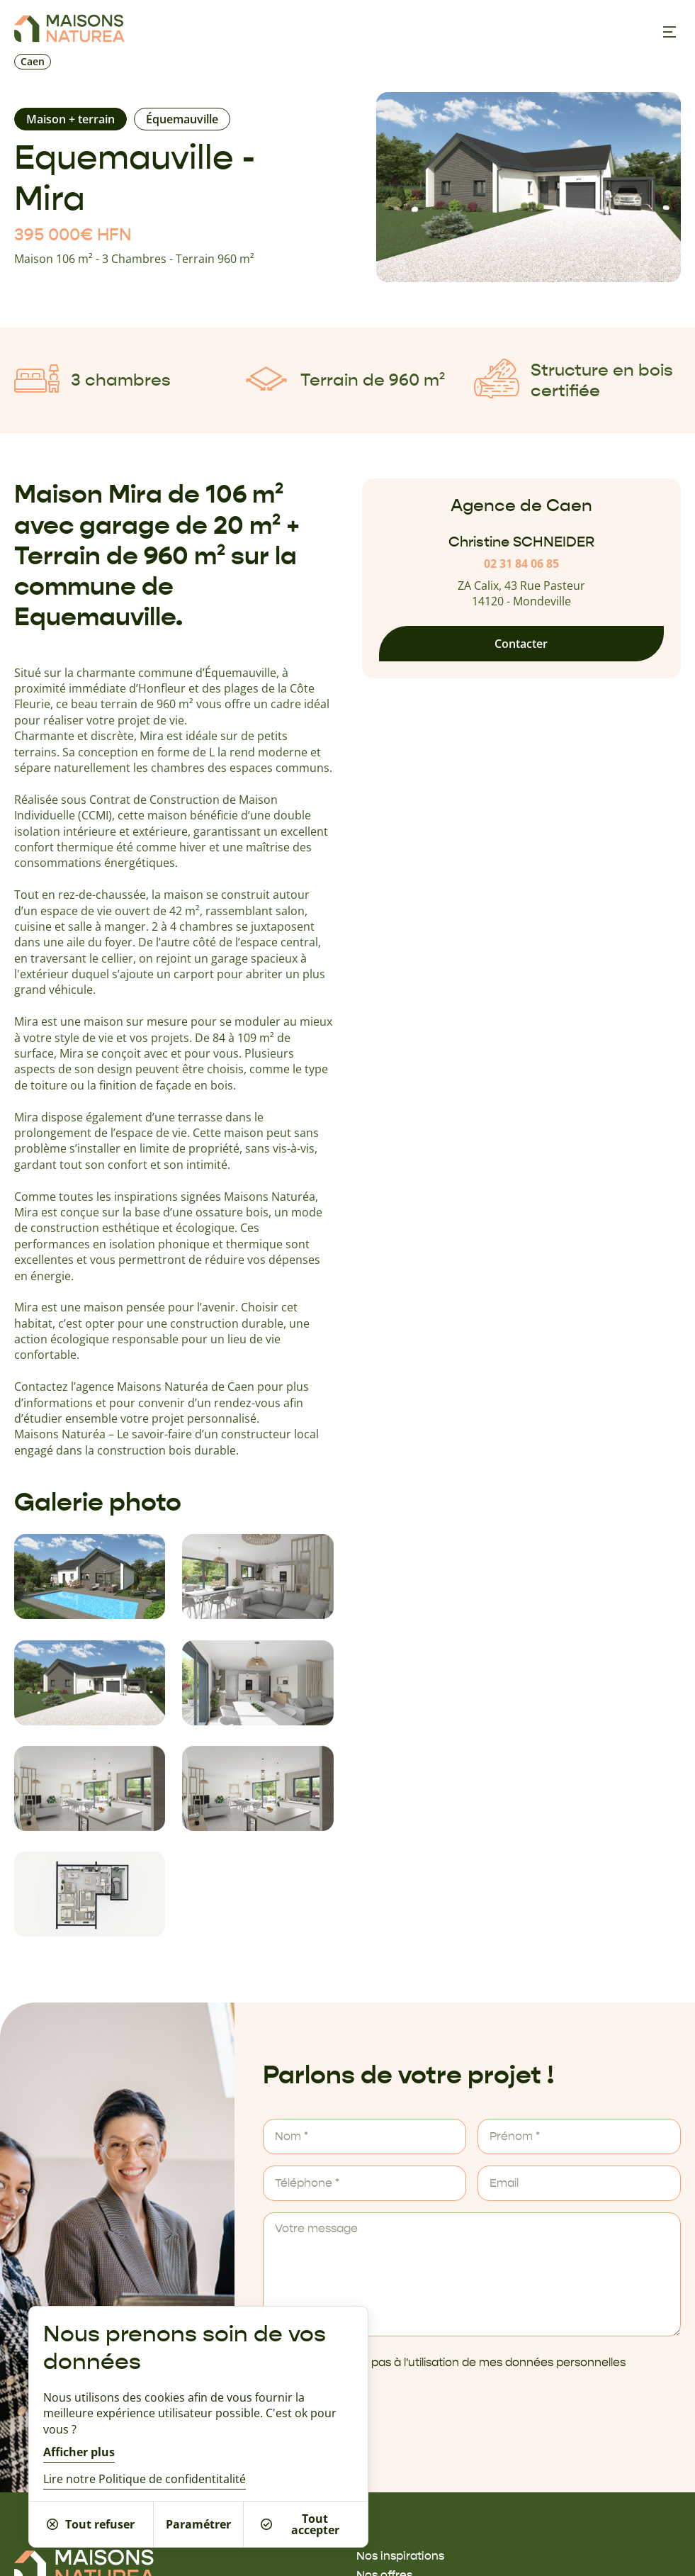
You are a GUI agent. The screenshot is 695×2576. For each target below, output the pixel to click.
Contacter (521, 643)
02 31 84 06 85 (521, 563)
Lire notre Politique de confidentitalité (144, 2479)
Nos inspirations (400, 2556)
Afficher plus (79, 2452)
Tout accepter (300, 2524)
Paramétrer (198, 2524)
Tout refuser (91, 2524)
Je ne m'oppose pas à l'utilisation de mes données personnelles (454, 2363)
